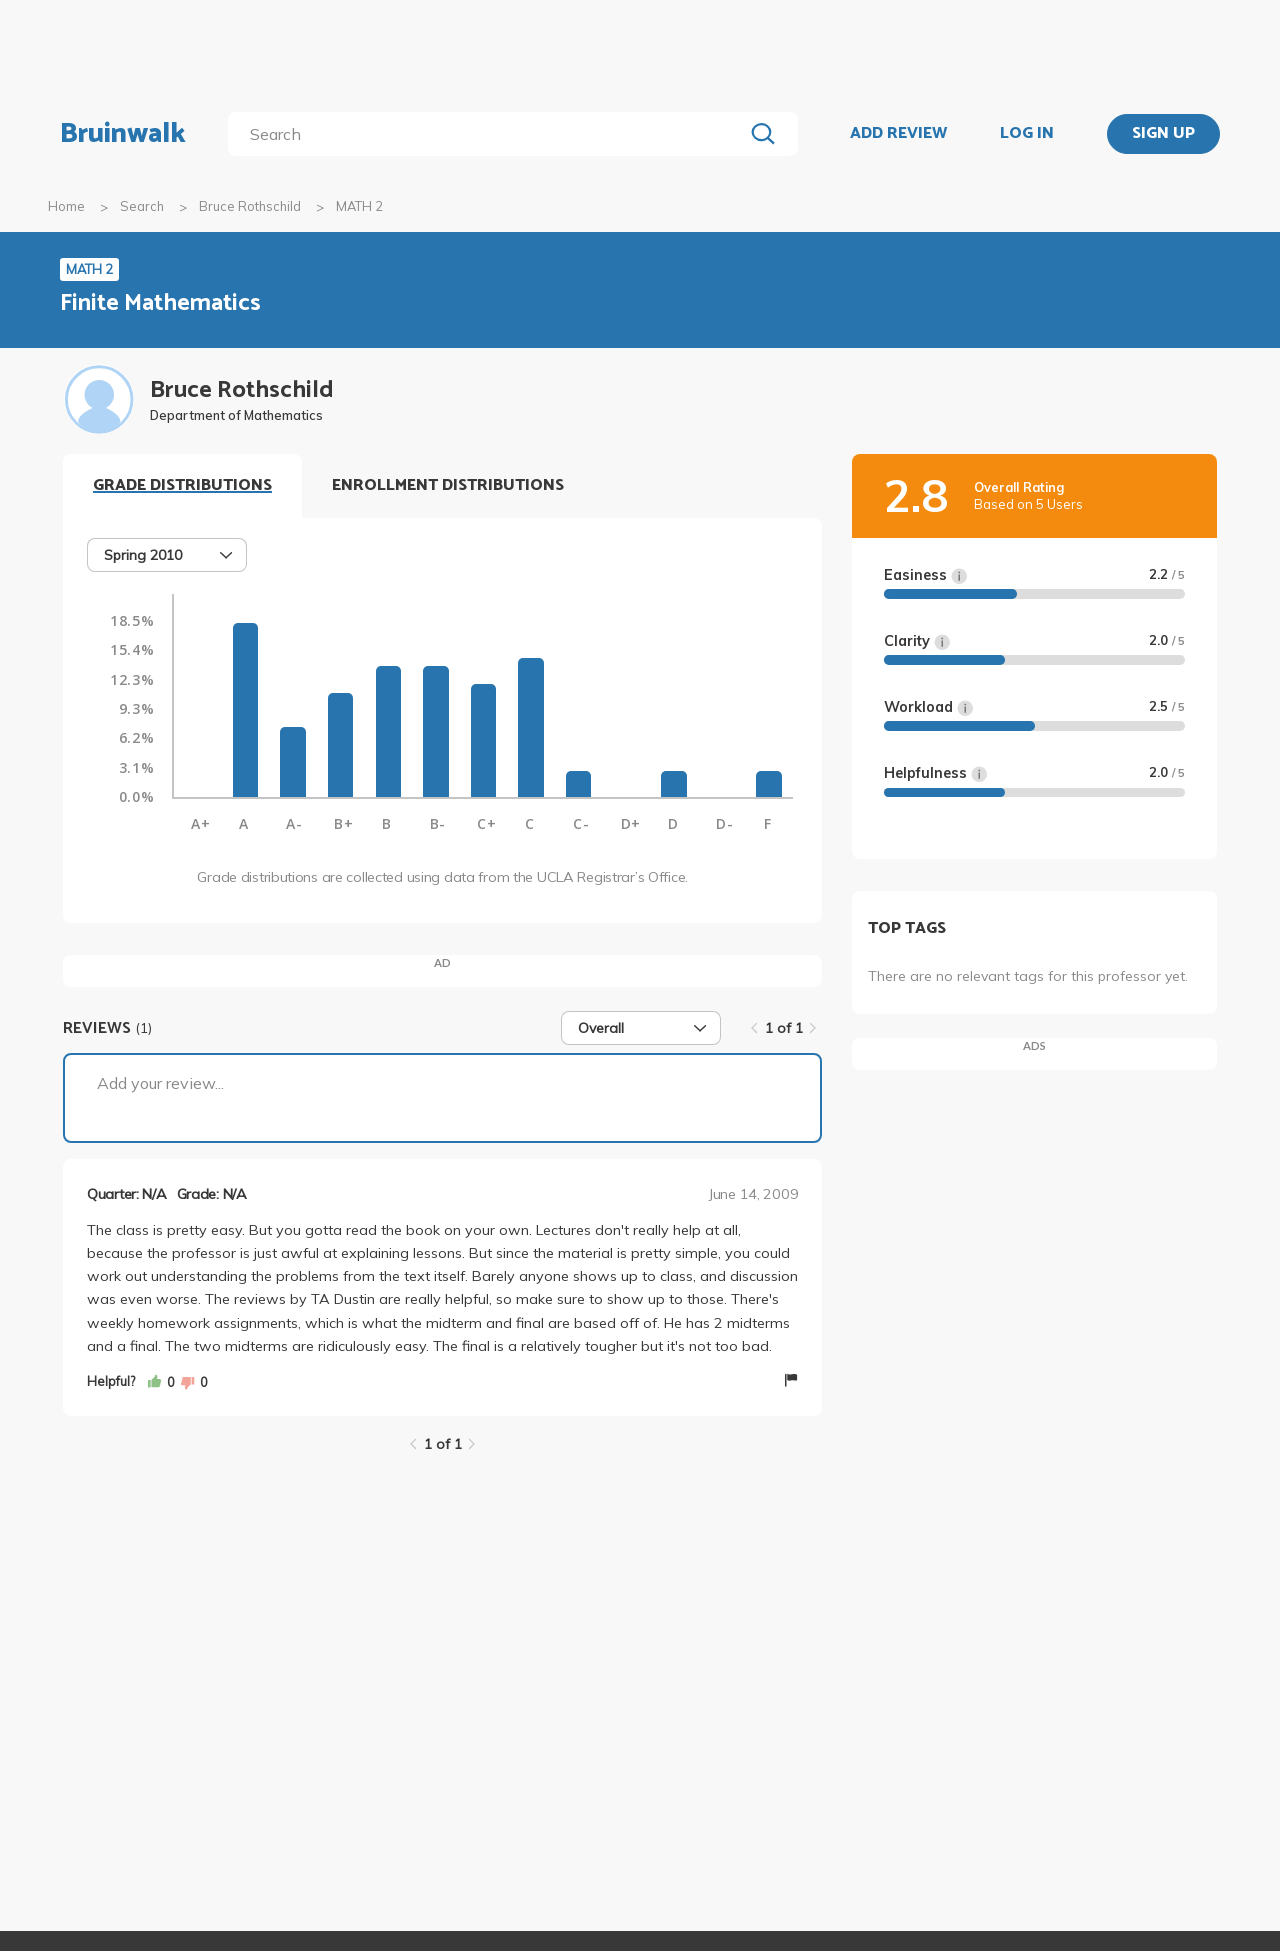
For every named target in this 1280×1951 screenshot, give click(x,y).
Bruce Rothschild (250, 206)
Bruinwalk (123, 134)
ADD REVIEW (898, 134)
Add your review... (160, 1083)
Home (66, 206)
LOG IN (1027, 134)
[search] (489, 134)
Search (142, 206)
